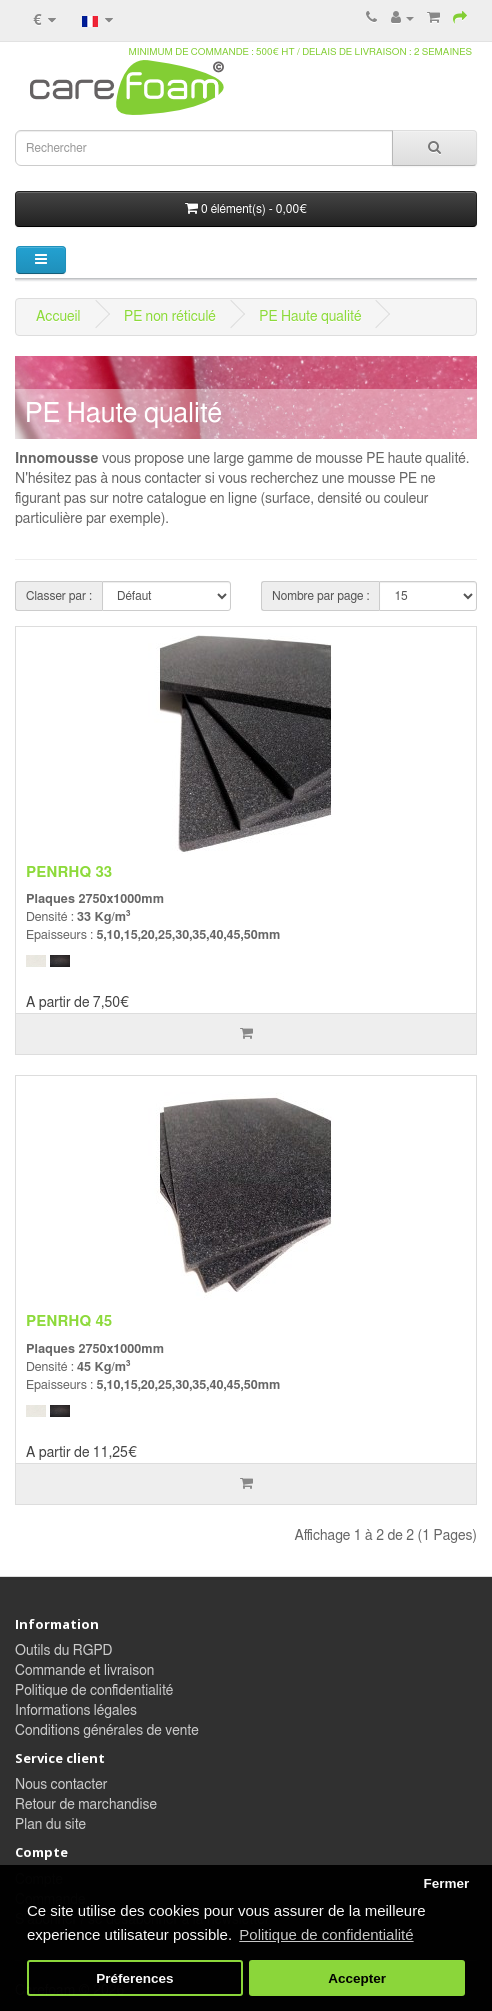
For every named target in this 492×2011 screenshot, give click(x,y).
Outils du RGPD (63, 1651)
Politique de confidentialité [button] (326, 1934)
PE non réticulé (170, 317)
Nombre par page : (320, 596)
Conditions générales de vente (107, 1731)
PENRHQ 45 (69, 1321)
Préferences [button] (134, 1978)
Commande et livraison (84, 1671)
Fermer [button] (446, 1883)
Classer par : (59, 596)
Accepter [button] (357, 1978)
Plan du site (50, 1825)
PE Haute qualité (310, 317)
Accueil (58, 317)
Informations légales (76, 1711)
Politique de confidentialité (94, 1691)
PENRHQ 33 (69, 872)
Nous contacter (61, 1785)
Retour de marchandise (86, 1805)
